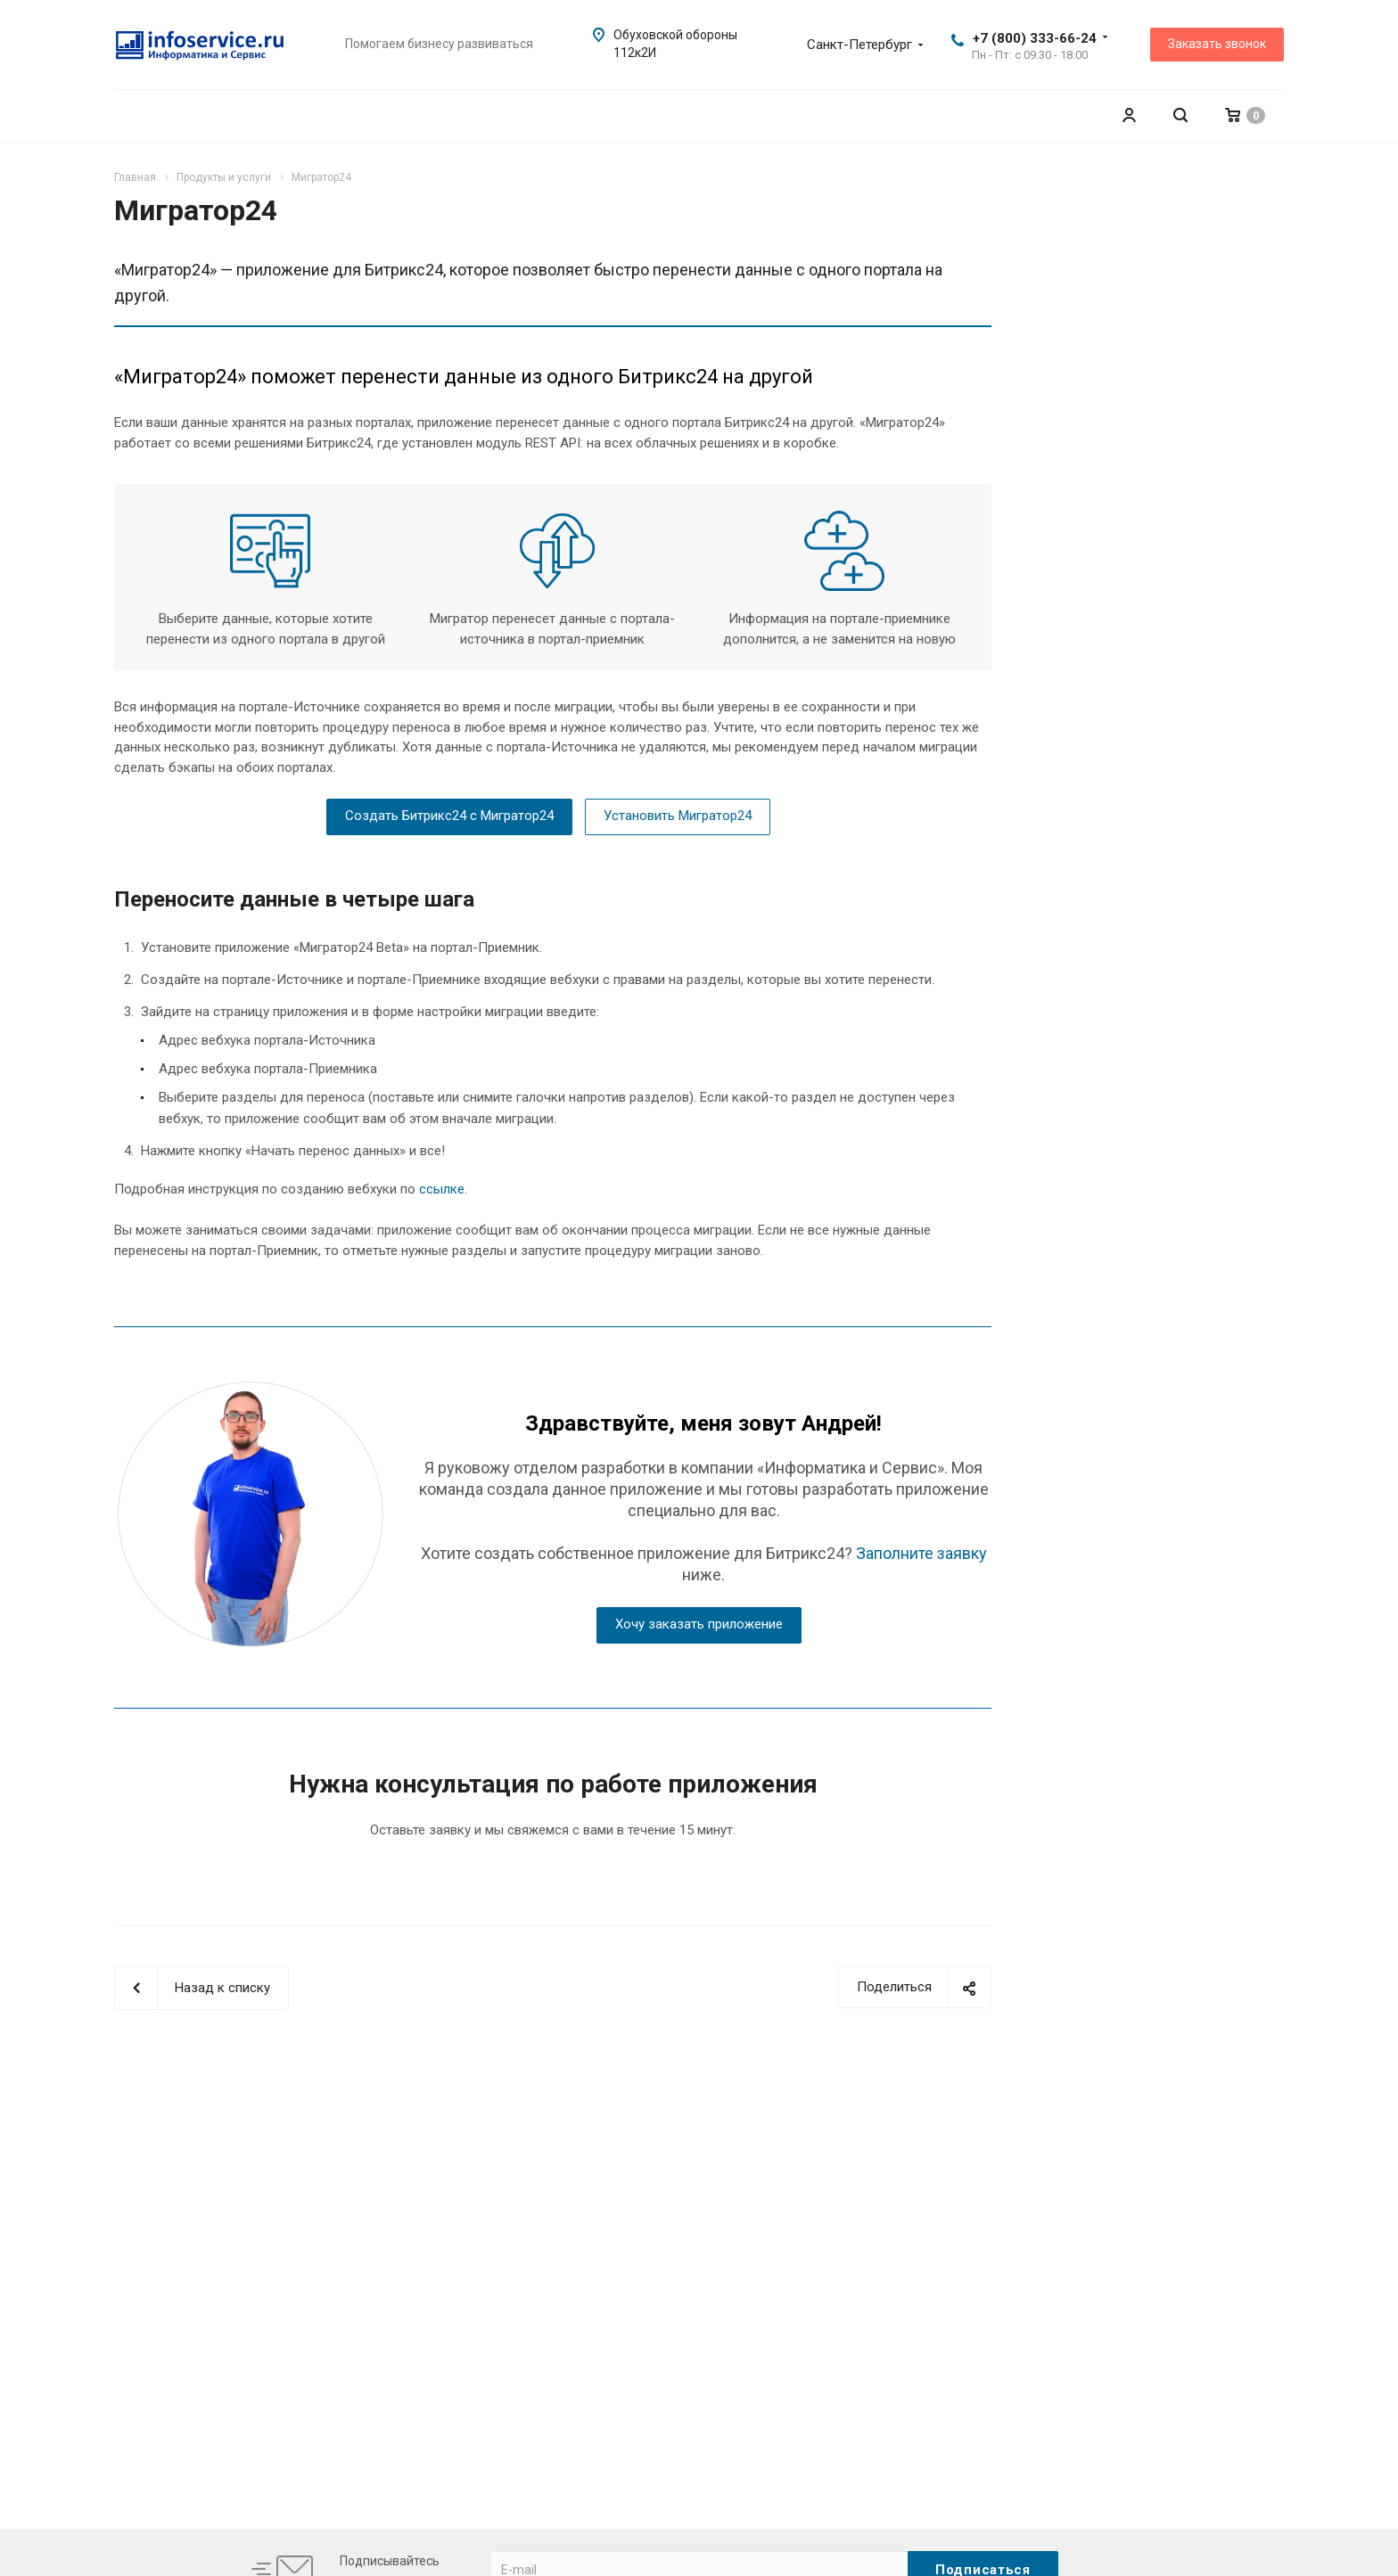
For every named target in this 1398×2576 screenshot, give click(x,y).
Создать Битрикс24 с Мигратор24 (449, 816)
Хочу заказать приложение (699, 1624)
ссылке (442, 1189)
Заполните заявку (921, 1553)
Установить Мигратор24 (678, 816)
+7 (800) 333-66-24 (1035, 38)
